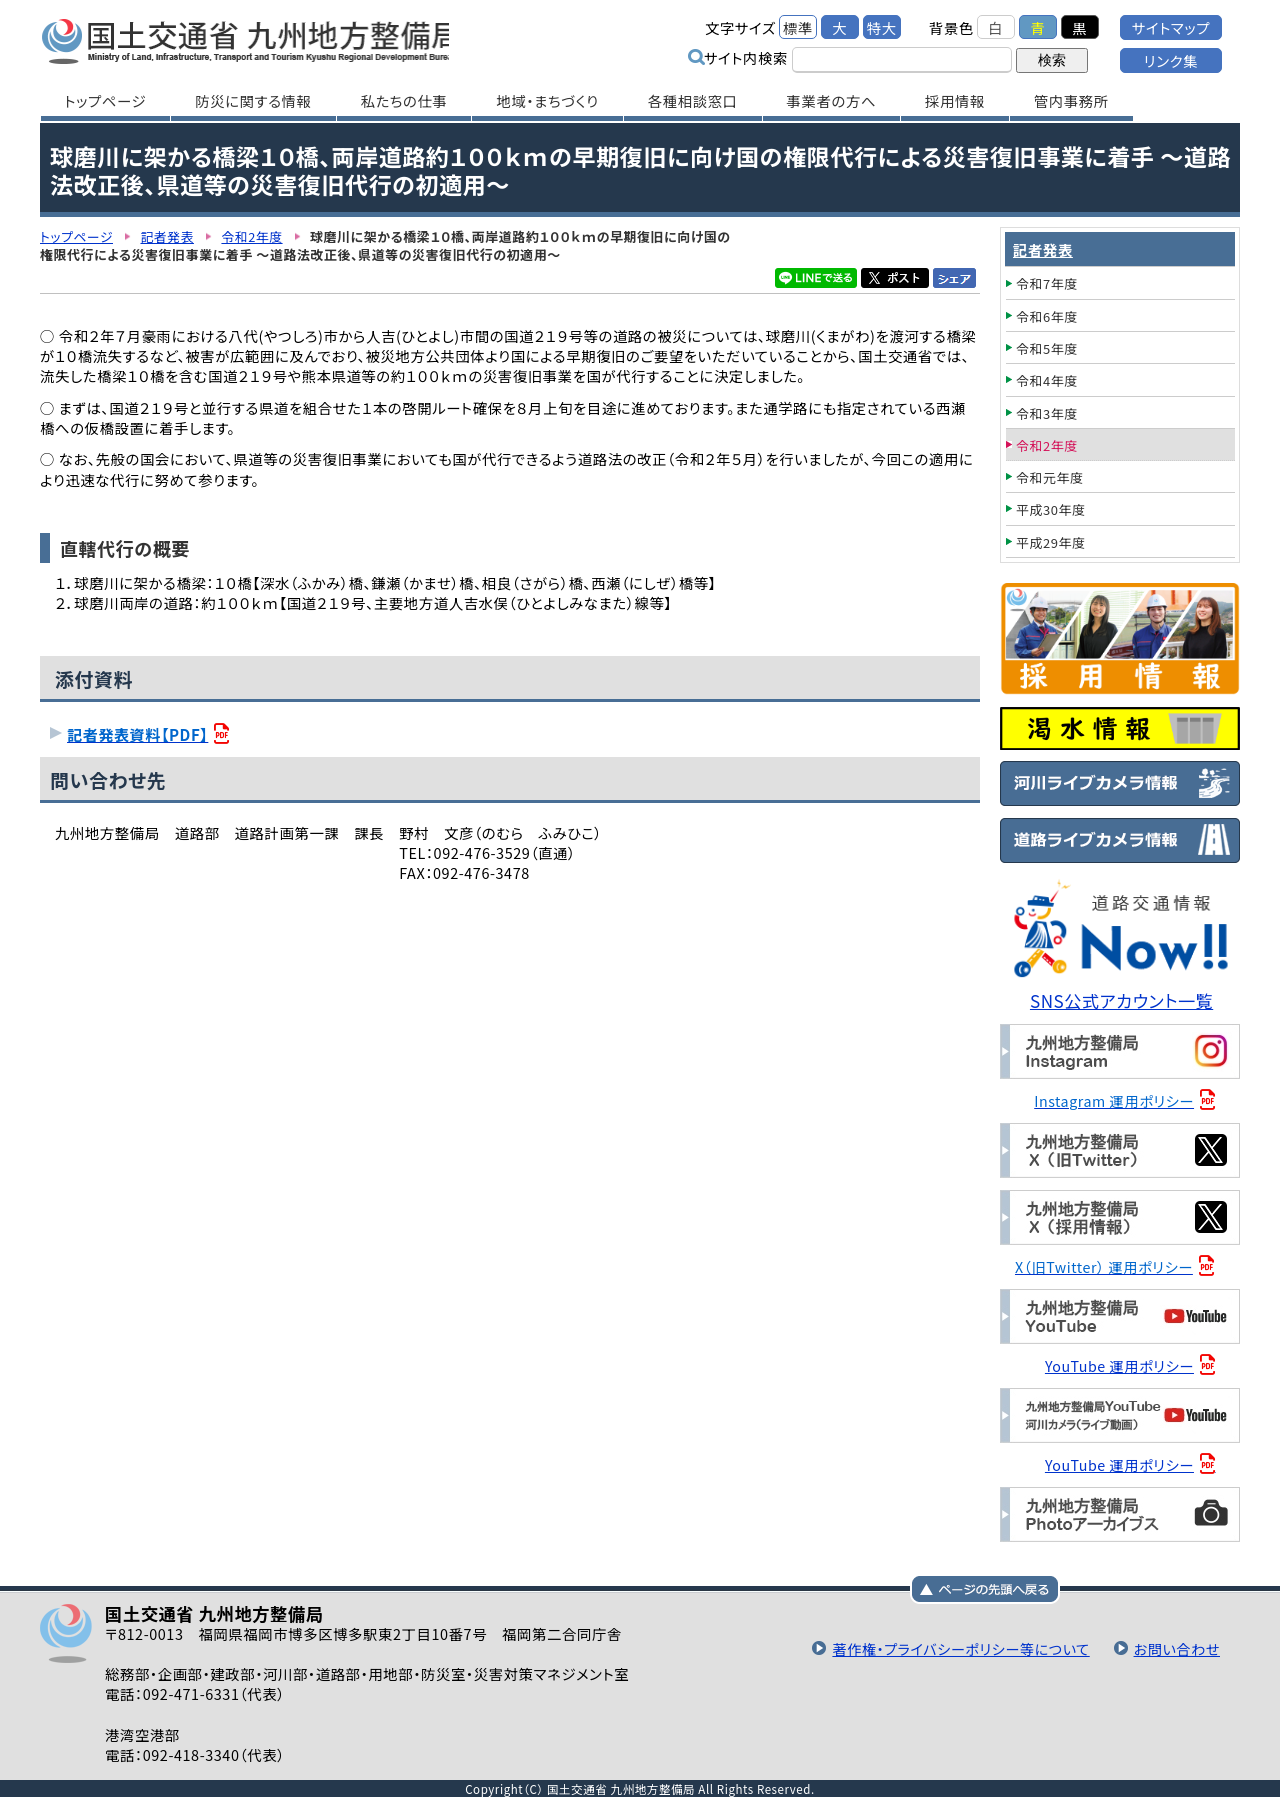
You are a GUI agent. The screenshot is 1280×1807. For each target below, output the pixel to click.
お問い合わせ (1176, 1648)
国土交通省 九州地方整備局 (252, 40)
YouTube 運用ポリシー (1120, 1365)
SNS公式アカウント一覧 (1122, 1000)
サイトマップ (1171, 27)
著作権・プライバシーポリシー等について (957, 1648)
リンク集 (1171, 60)
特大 (882, 27)
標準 (798, 27)
